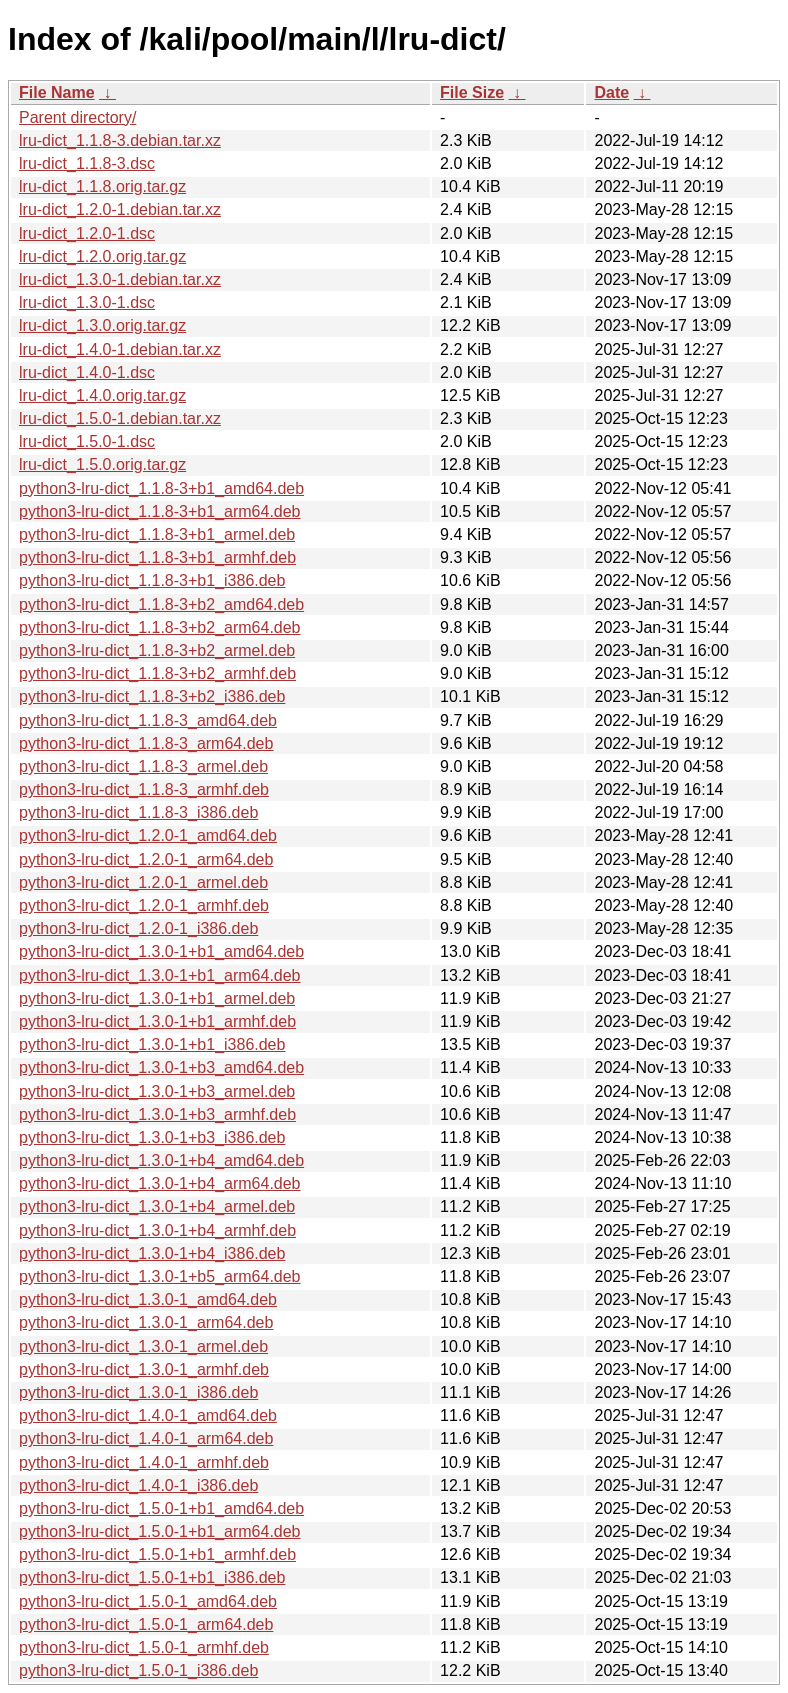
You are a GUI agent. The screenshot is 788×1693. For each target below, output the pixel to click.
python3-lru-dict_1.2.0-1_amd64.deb (148, 835)
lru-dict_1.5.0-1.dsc (87, 441)
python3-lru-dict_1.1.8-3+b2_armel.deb (157, 650)
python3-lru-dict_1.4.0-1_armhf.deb (144, 1462)
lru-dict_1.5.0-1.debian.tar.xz (120, 418)
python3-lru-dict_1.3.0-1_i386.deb (138, 1392)
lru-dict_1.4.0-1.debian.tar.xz (120, 349)
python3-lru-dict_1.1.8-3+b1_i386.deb (152, 580)
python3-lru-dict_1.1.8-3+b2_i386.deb (152, 696)
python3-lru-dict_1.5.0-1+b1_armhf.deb (157, 1554)
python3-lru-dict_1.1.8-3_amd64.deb (148, 720)
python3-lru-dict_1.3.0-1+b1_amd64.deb (161, 951)
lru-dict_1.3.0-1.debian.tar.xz (120, 279)
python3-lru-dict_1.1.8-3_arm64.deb (146, 743)
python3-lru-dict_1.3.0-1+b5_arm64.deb (160, 1276)
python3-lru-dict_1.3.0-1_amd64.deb (148, 1299)
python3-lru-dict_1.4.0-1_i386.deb (138, 1485)
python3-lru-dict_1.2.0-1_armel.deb (143, 882)
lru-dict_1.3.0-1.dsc (87, 302)
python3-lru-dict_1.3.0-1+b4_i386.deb (152, 1253)
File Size (472, 92)
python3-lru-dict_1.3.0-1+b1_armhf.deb (157, 1021)
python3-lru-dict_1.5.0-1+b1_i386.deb (152, 1577)
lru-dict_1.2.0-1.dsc (87, 233)
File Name (57, 92)
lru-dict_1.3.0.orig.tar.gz (102, 325)
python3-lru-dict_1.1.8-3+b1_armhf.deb (157, 557)
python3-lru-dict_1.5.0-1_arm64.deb (146, 1624)
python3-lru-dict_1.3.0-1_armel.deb (143, 1346)
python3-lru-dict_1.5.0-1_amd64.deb (148, 1601)
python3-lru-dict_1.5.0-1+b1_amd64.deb (161, 1508)
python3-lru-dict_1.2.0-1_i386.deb (138, 928)
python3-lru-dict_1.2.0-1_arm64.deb (146, 859)
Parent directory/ (77, 117)
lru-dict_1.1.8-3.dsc (87, 163)
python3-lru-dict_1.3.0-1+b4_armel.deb (157, 1206)
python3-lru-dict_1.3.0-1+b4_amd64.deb (161, 1160)
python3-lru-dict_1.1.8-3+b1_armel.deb (157, 534)
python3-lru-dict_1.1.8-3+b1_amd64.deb (161, 488)
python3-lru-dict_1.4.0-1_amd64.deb (148, 1415)
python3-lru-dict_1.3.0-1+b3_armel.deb (157, 1091)
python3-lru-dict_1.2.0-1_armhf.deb (144, 905)
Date (611, 92)
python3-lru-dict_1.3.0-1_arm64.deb (146, 1322)
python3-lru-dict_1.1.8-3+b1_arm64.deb (160, 511)
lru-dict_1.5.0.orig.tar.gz (102, 464)
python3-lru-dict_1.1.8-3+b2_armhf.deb (157, 673)
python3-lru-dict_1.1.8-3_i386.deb (138, 812)
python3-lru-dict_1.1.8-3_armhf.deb (144, 789)
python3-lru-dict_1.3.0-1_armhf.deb (144, 1369)
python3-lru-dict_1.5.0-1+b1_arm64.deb (160, 1531)
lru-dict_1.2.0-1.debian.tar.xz (120, 209)
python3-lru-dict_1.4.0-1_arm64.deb (146, 1438)
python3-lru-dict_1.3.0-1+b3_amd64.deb (161, 1067)
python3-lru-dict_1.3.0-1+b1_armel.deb (157, 998)
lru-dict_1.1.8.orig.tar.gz (102, 186)
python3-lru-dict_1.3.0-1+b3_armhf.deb (157, 1114)
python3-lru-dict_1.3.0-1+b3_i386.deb (152, 1137)
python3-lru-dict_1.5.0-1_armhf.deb (144, 1647)
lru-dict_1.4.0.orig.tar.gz (102, 395)
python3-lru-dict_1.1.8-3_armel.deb (143, 766)
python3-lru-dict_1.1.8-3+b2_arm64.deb (160, 627)
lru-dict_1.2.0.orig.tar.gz (102, 256)
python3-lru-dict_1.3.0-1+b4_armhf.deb (157, 1230)
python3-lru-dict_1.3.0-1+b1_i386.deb (152, 1044)
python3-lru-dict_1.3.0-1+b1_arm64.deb (160, 975)
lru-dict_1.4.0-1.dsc (87, 372)
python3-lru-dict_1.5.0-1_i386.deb (138, 1670)
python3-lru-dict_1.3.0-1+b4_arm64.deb (160, 1183)
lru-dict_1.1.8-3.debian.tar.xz (120, 140)
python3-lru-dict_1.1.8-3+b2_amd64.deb (161, 604)
